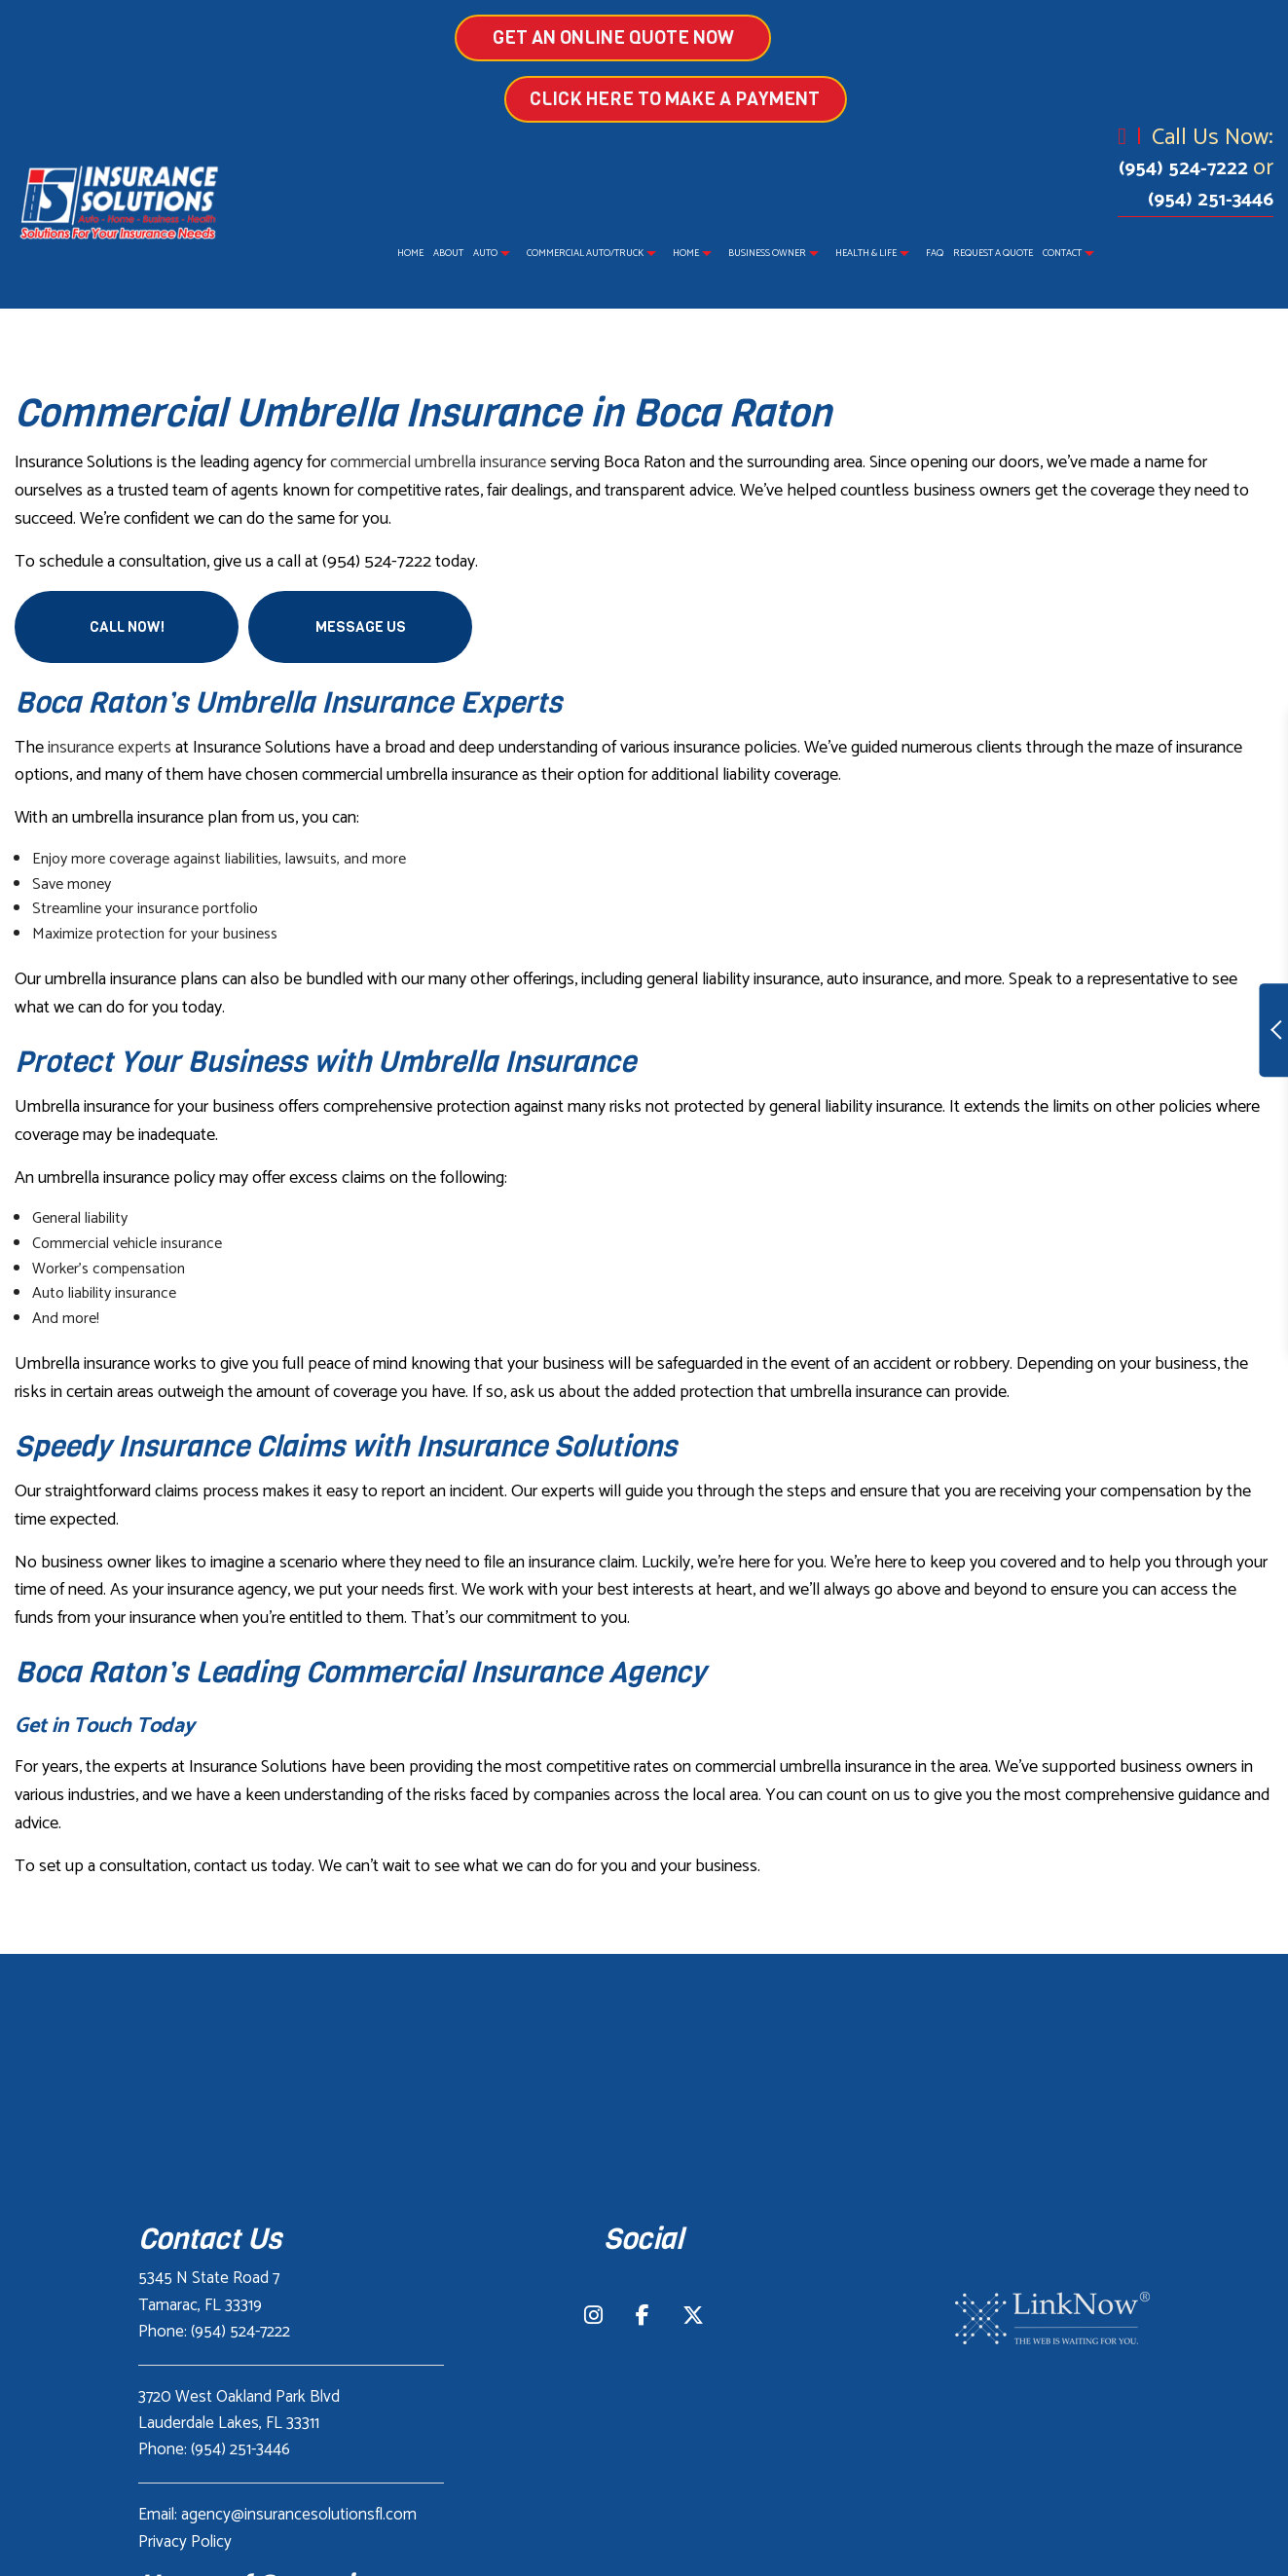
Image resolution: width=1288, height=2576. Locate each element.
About (448, 253)
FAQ (934, 253)
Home (410, 253)
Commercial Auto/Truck (585, 253)
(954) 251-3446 (1210, 200)
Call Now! (127, 627)
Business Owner (767, 253)
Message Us (360, 627)
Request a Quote (993, 253)
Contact (1062, 253)
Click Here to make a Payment (790, 99)
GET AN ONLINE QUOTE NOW (497, 37)
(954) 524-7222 (1186, 169)
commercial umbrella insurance (438, 462)
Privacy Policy (185, 2542)
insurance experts (109, 747)
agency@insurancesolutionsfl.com (299, 2514)
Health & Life (866, 253)
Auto (485, 253)
